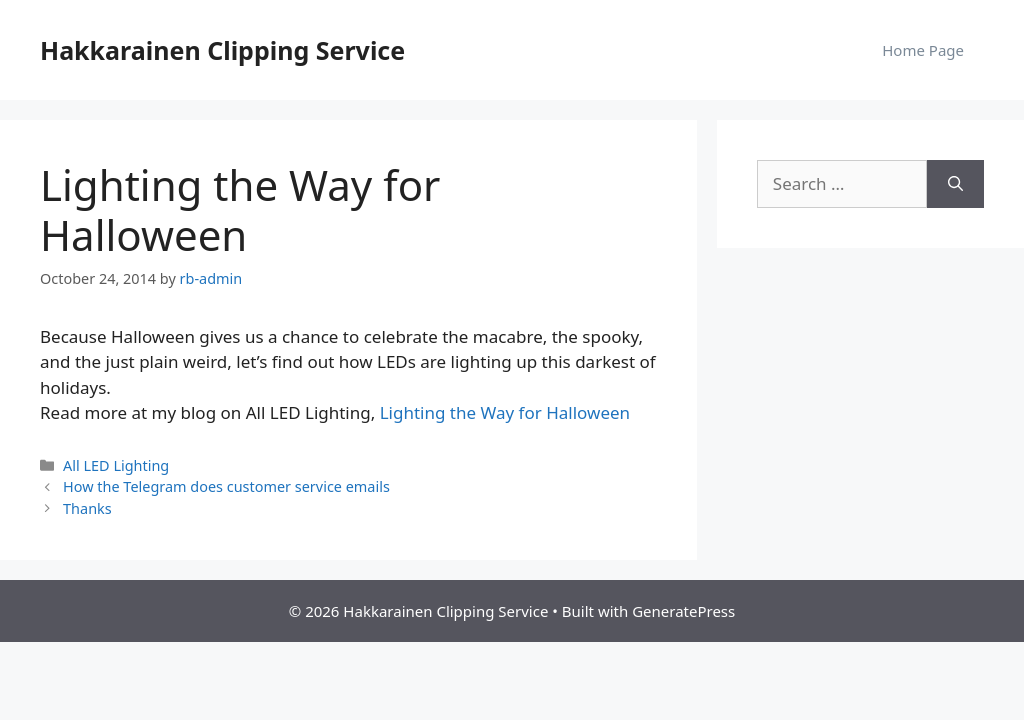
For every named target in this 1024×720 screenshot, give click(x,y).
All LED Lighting (116, 465)
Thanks (87, 508)
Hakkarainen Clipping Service (222, 50)
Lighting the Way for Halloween (505, 412)
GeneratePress (683, 611)
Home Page (923, 50)
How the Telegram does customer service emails (226, 486)
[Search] (955, 184)
